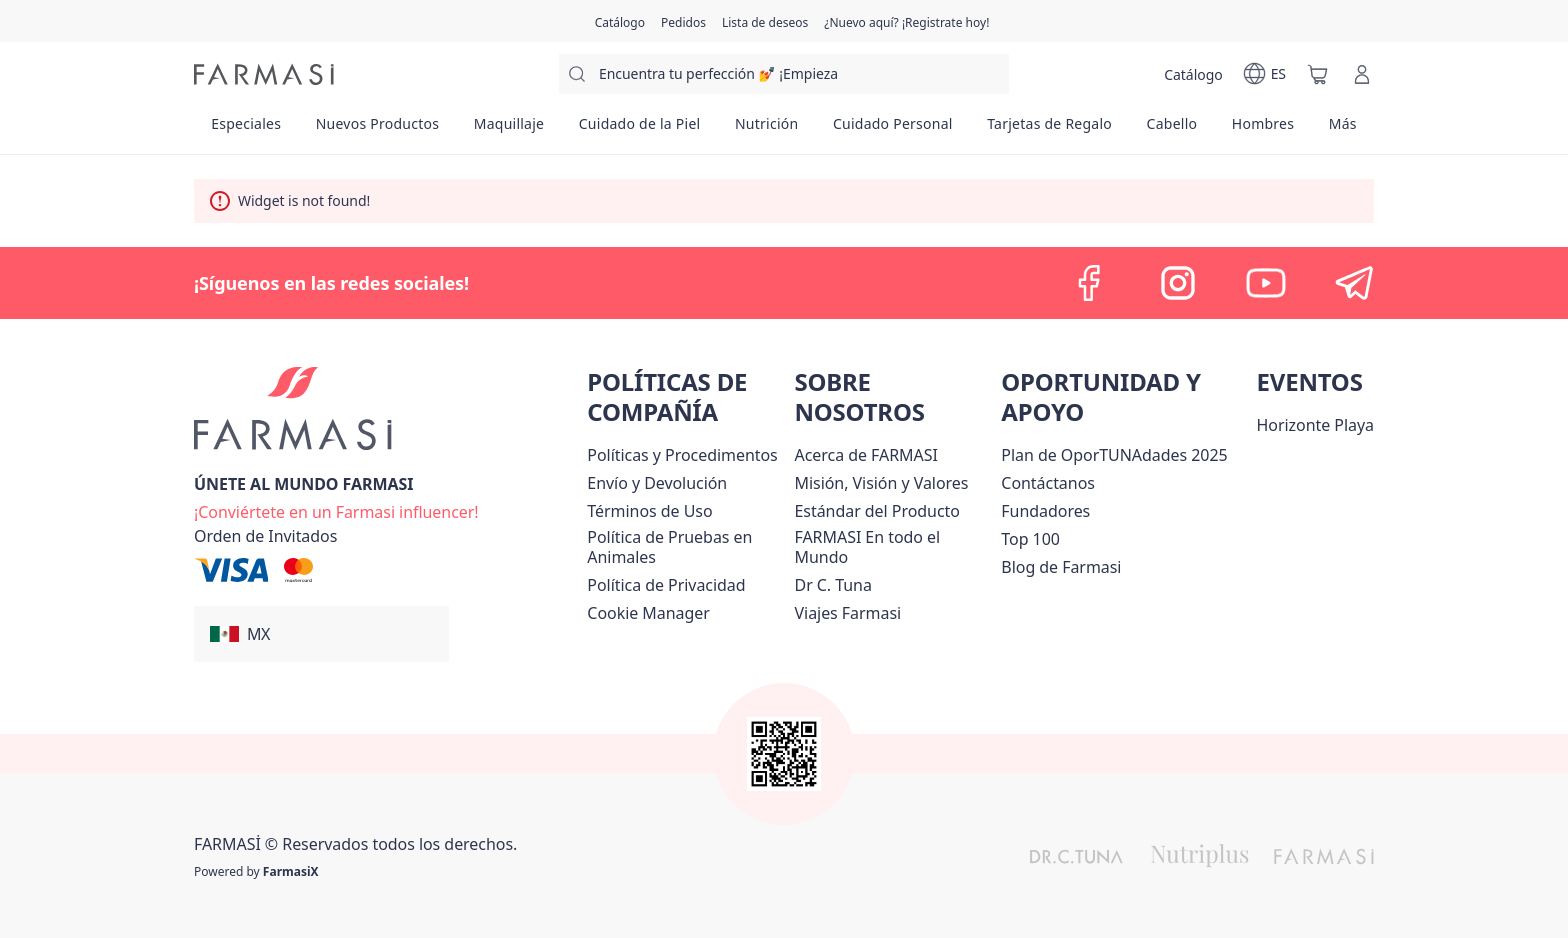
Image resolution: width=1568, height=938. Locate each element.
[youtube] (1266, 283)
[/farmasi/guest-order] (265, 536)
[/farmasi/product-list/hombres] (1263, 130)
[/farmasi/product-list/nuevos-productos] (377, 130)
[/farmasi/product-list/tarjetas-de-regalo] (1049, 130)
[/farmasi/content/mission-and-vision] (882, 483)
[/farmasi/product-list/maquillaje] (508, 130)
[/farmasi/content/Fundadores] (1045, 511)
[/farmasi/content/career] (848, 613)
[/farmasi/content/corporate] (894, 547)
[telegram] (1354, 283)
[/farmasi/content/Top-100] (1030, 539)
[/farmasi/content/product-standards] (877, 511)
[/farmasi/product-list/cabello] (1171, 130)
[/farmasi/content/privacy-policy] (666, 585)
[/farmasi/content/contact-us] (1048, 483)
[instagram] (1178, 283)
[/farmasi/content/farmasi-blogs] (1061, 567)
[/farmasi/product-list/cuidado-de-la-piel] (640, 130)
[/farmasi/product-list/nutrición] (767, 130)
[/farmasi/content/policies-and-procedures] (682, 455)
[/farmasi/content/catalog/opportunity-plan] (1114, 455)
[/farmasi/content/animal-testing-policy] (686, 547)
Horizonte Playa (1316, 425)
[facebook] (1090, 283)
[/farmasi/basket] (1318, 74)
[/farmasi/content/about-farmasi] (866, 455)
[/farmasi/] (264, 74)
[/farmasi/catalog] (620, 21)
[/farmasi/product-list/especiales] (246, 130)
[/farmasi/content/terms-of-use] (649, 511)
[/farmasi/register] (683, 21)
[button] (321, 634)
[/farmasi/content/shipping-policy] (657, 483)
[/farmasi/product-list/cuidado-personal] (893, 130)
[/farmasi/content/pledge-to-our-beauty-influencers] (833, 585)
